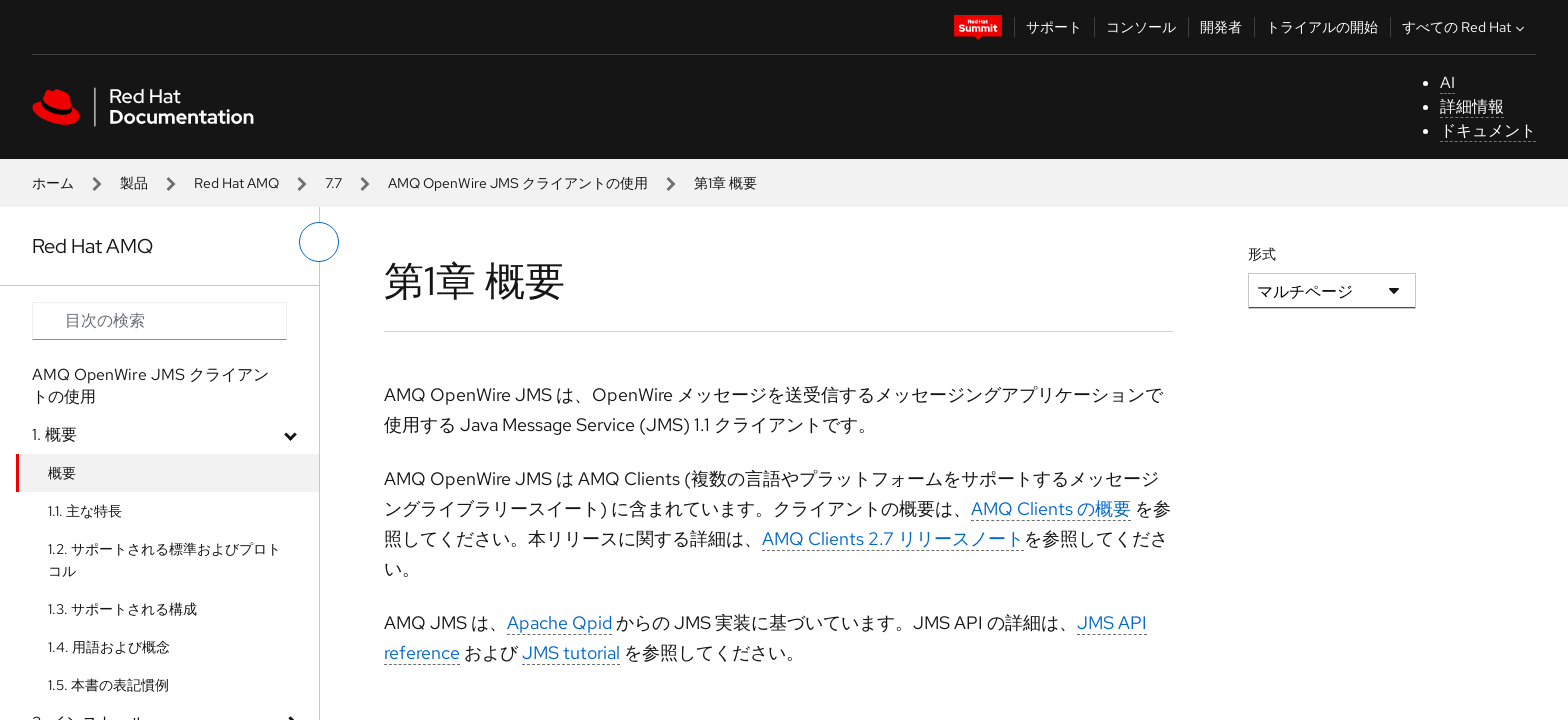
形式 (1262, 254)
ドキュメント (1488, 130)
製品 (134, 183)
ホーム (53, 183)
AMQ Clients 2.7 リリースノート (893, 538)
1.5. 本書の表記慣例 (108, 685)
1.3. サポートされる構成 (122, 609)
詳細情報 (1472, 106)
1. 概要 (54, 434)
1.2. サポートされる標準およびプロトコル (164, 560)
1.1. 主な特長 (85, 511)
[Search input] (159, 321)
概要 (62, 473)
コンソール (1141, 27)
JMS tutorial (571, 652)
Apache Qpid (559, 622)
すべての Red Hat (1465, 27)
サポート (1054, 27)
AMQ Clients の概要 (1051, 508)
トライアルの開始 (1322, 27)
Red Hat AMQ (236, 183)
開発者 (1221, 27)
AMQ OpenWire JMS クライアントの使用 (518, 183)
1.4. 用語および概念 (109, 647)
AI (1447, 82)
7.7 (333, 183)
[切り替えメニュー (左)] (319, 242)
